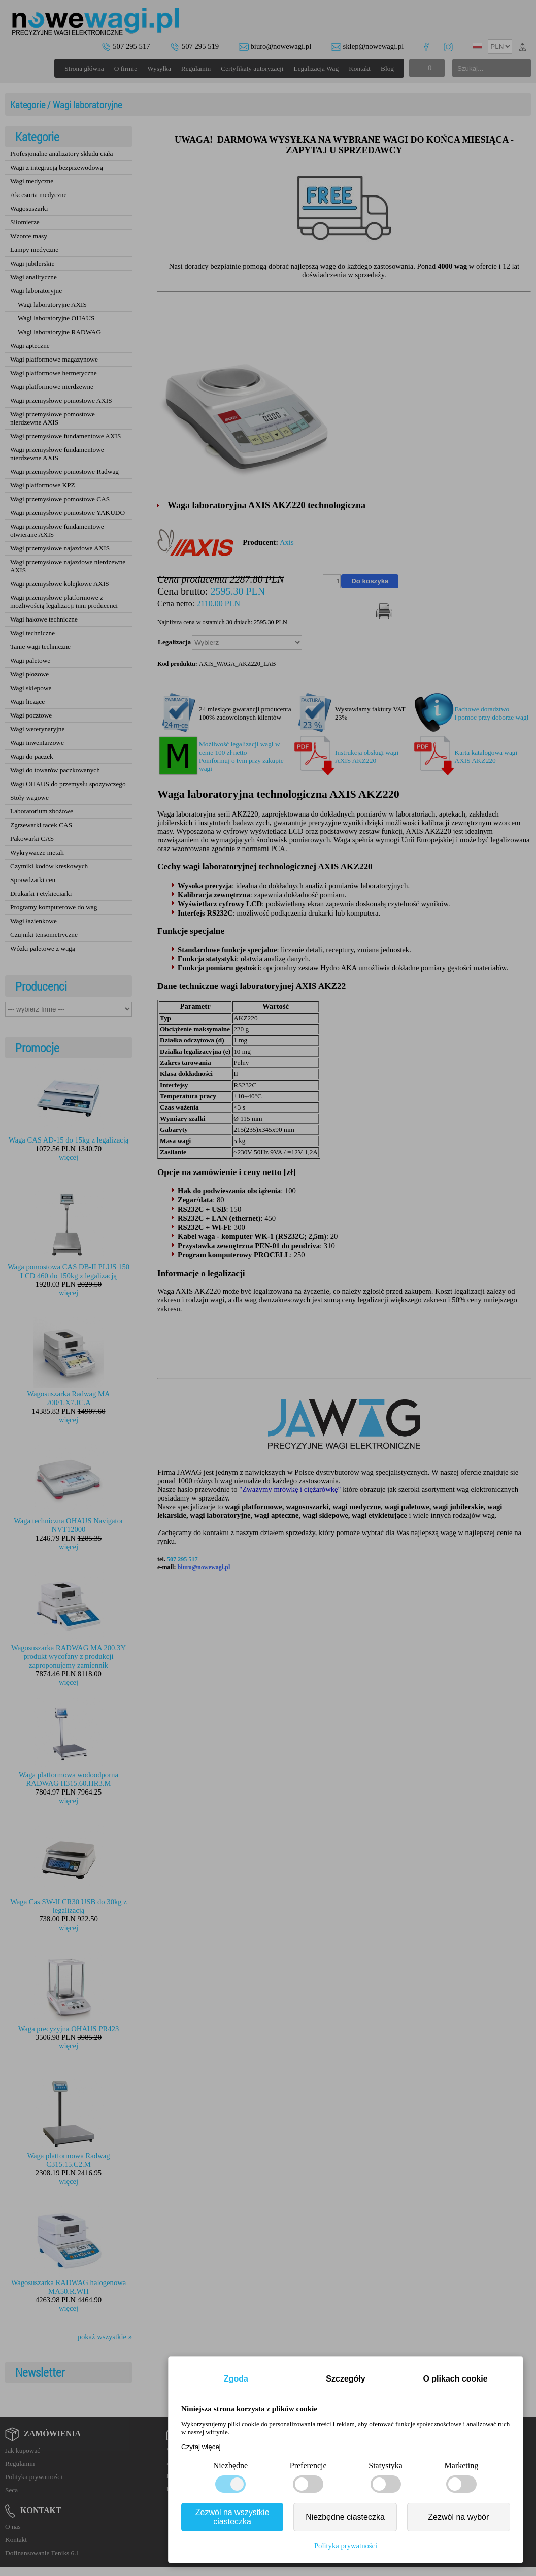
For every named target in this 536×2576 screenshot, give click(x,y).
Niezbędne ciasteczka (345, 2517)
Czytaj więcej (201, 2447)
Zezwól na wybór (458, 2517)
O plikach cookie (455, 2378)
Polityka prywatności (345, 2545)
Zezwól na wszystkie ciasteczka (232, 2517)
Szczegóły (345, 2378)
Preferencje (308, 2465)
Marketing (462, 2465)
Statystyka (385, 2465)
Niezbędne (230, 2465)
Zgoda (236, 2378)
